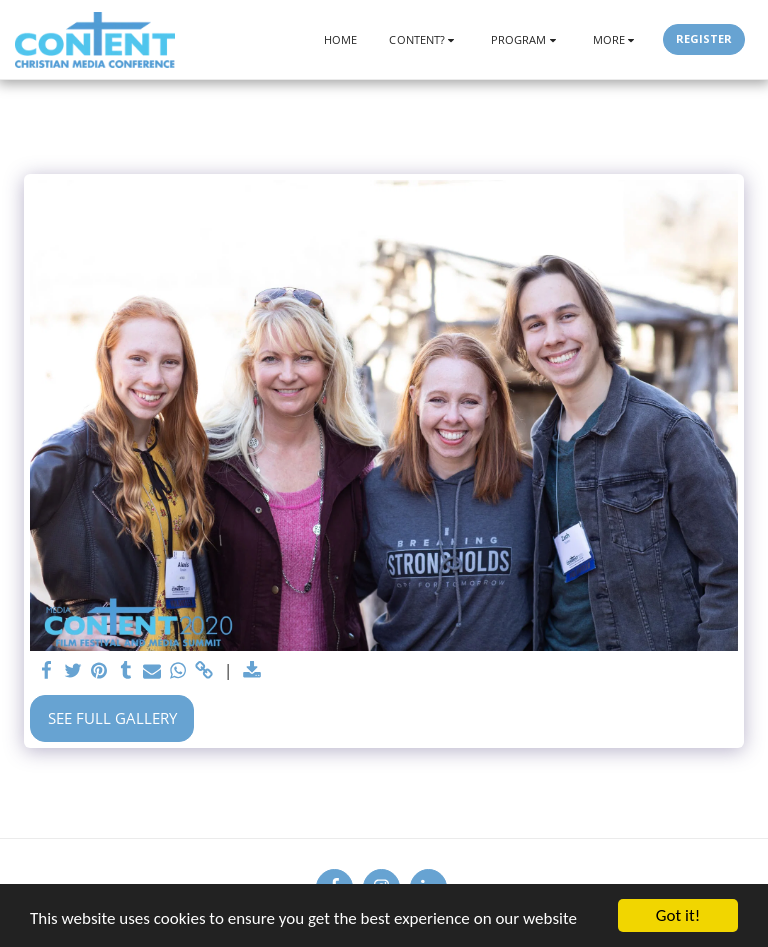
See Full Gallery (112, 718)
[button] (424, 39)
